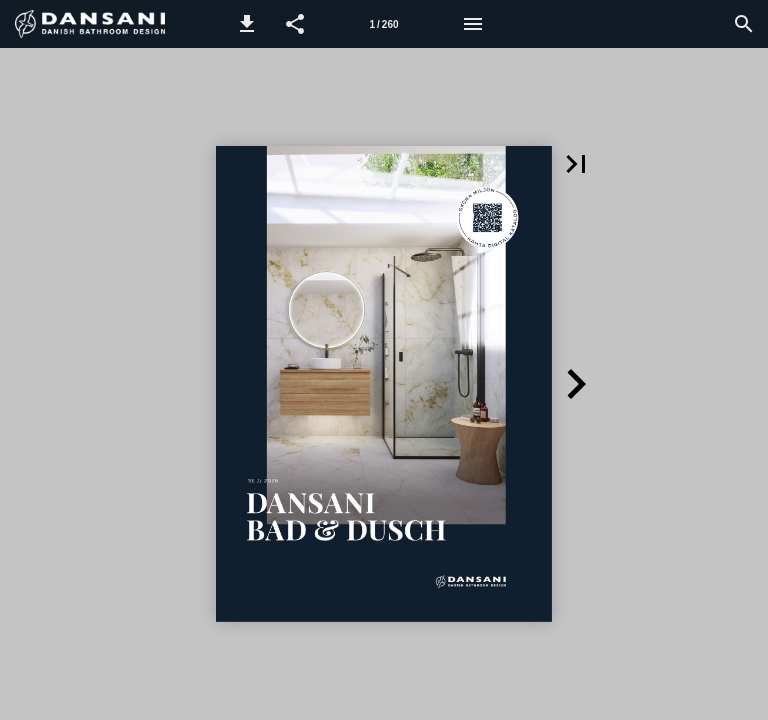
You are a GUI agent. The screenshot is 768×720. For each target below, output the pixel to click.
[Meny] (473, 24)
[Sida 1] (384, 24)
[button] (247, 24)
